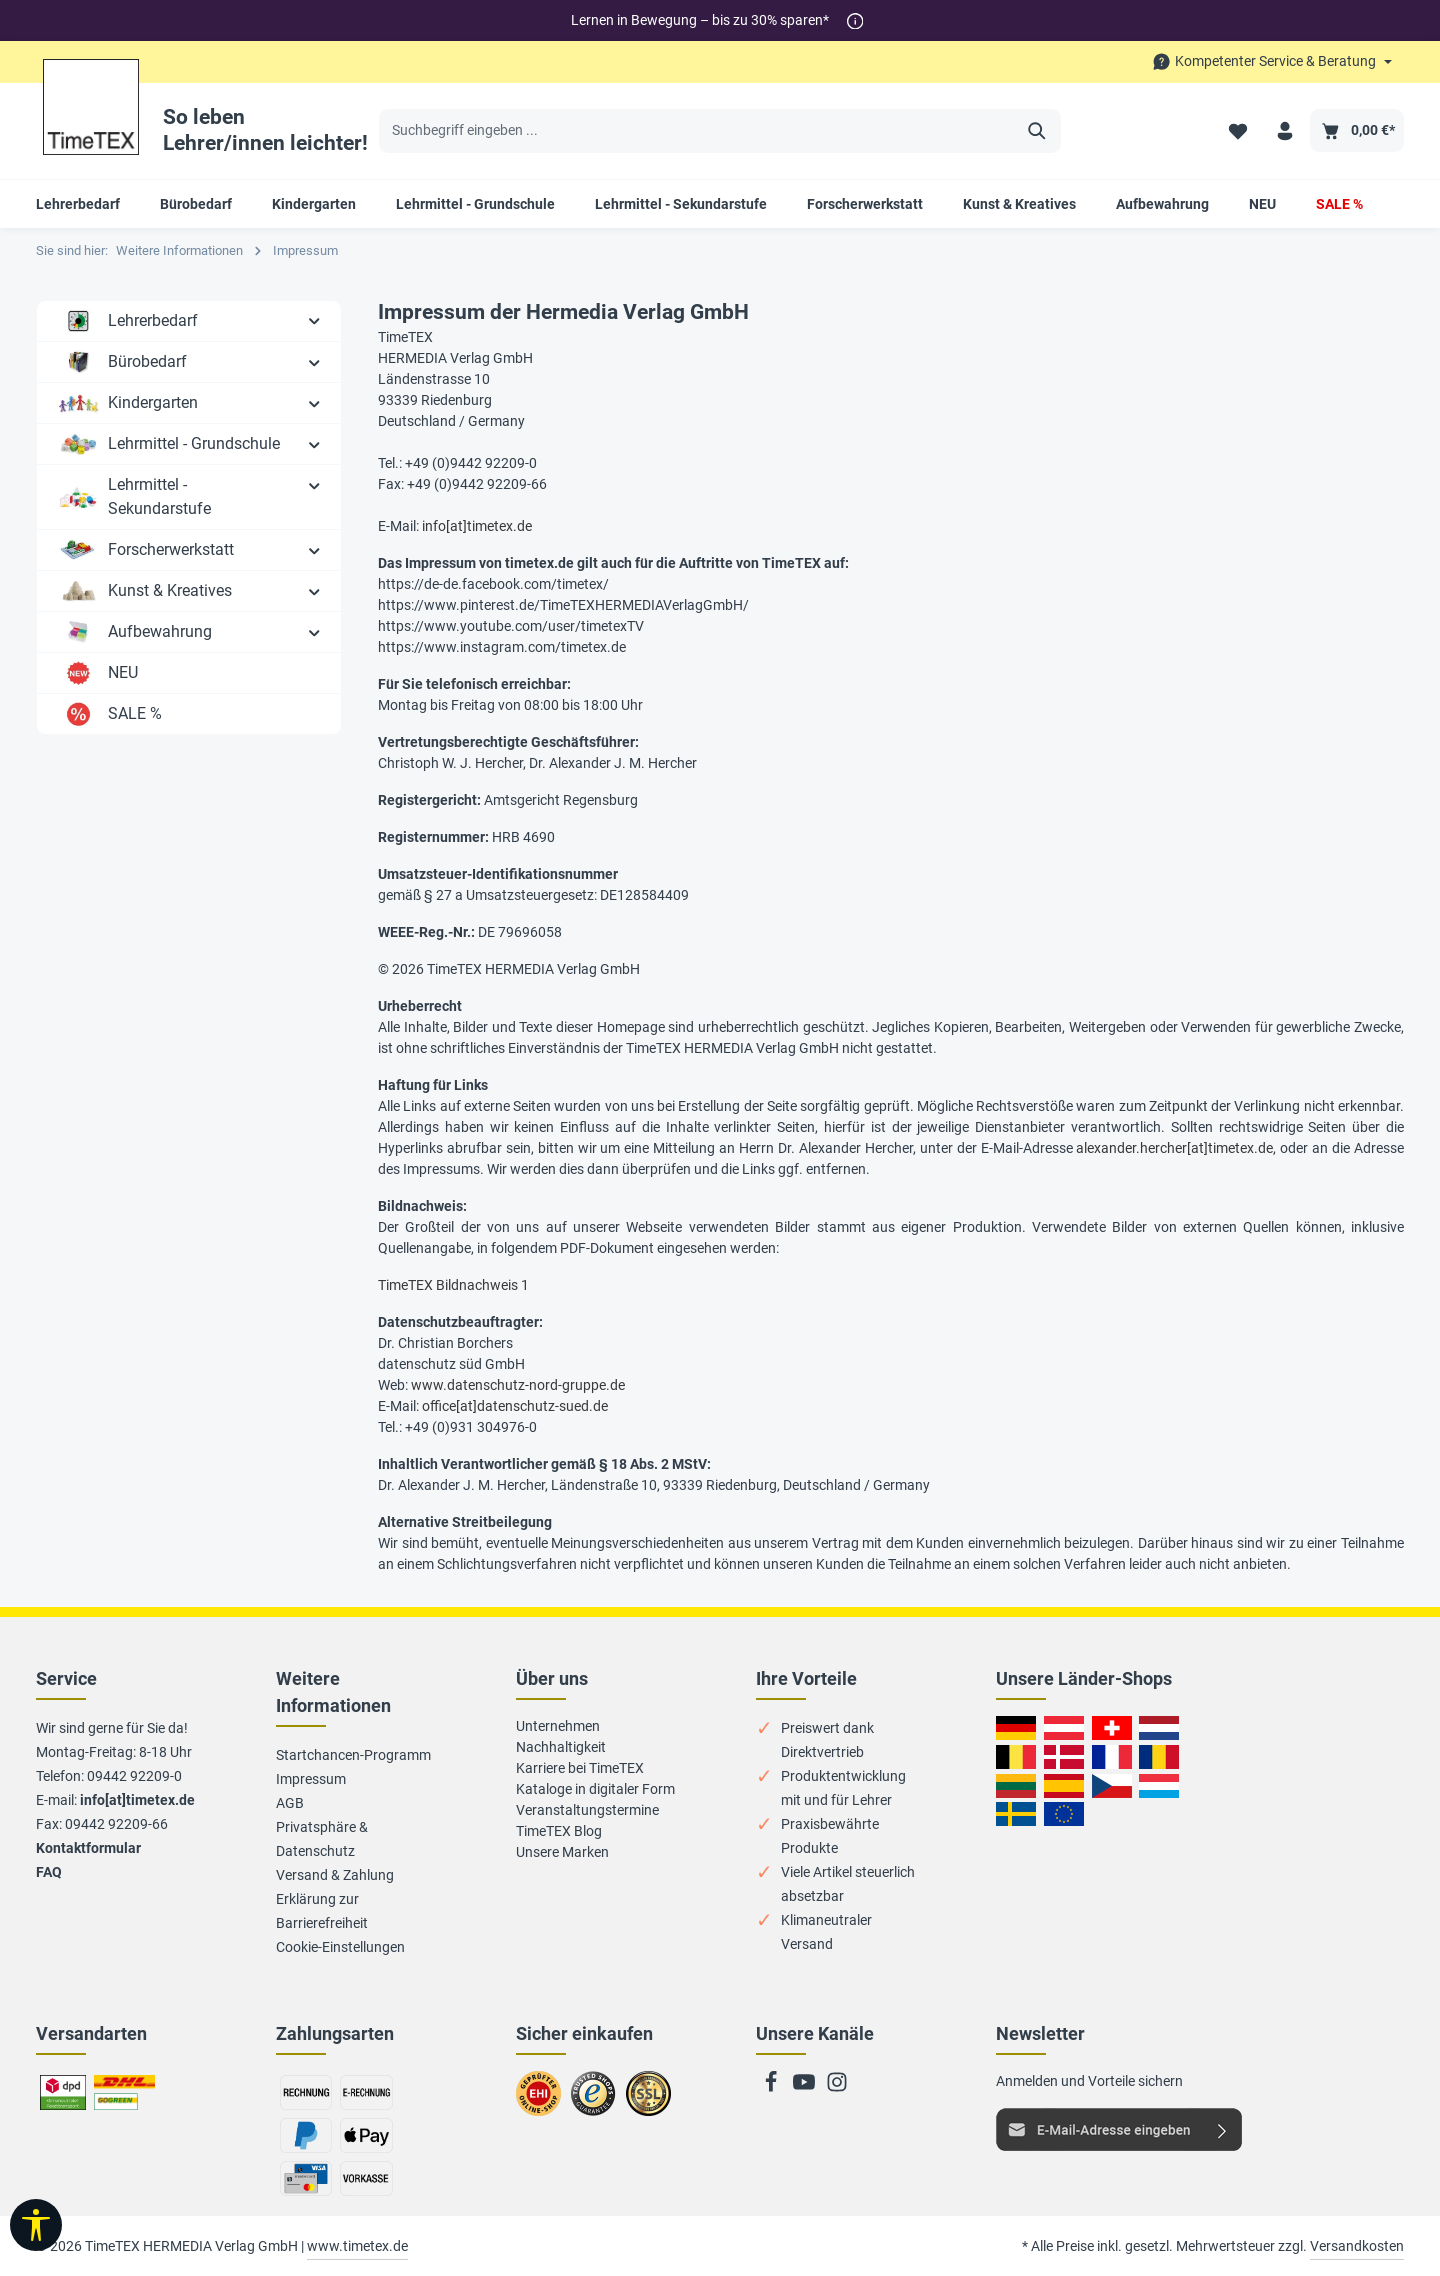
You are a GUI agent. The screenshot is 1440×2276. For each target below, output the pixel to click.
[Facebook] (772, 2088)
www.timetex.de (357, 2246)
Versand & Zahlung (335, 1875)
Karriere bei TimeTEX (580, 1768)
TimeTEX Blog (559, 1831)
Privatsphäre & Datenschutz (322, 1839)
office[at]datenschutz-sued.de (515, 1406)
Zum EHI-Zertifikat (544, 2102)
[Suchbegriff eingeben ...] (697, 131)
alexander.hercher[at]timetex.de (1174, 1148)
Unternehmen (558, 1726)
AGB (290, 1803)
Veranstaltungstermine (587, 1810)
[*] (855, 20)
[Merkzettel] (1237, 130)
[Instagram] (837, 2088)
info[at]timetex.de (477, 526)
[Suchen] (1037, 131)
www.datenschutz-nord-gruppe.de (518, 1385)
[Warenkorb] (1357, 130)
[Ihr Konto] (1284, 130)
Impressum (311, 1779)
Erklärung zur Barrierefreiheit (322, 1911)
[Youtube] (805, 2088)
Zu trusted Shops (593, 2102)
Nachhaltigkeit (561, 1747)
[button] (314, 320)
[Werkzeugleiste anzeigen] (36, 2225)
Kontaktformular (88, 1848)
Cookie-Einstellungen (340, 1947)
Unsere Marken (562, 1852)
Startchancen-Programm (353, 1755)
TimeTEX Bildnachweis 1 (453, 1285)
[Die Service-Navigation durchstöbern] (1272, 61)
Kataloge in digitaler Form (595, 1789)
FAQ (49, 1872)
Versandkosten (1357, 2246)
